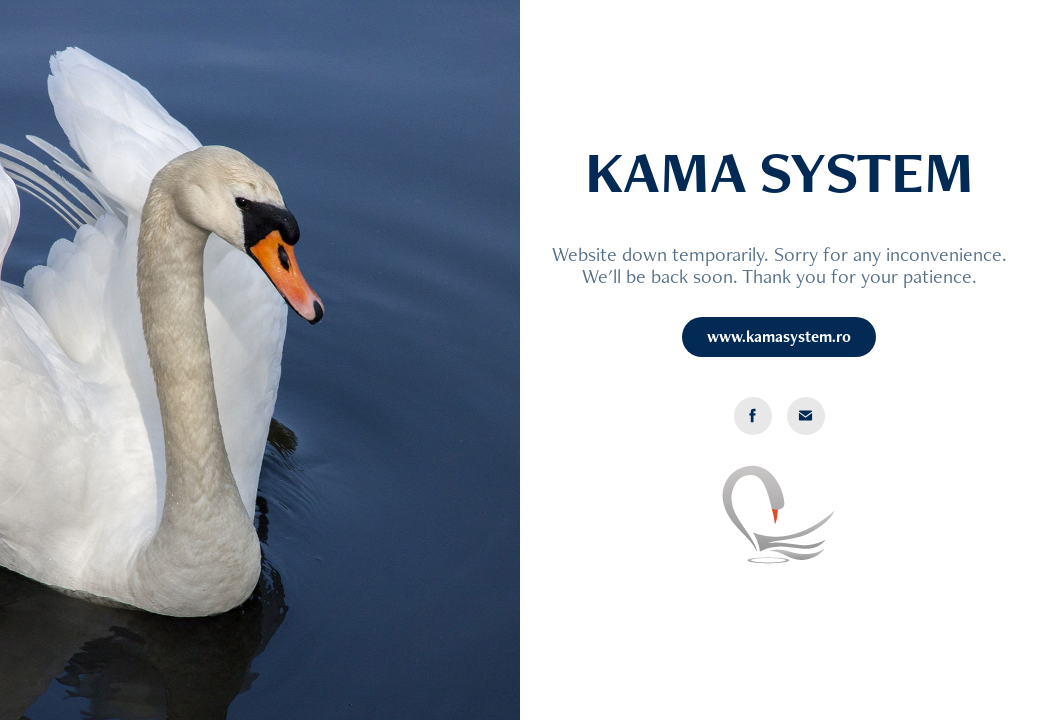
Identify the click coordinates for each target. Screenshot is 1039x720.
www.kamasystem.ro (779, 336)
